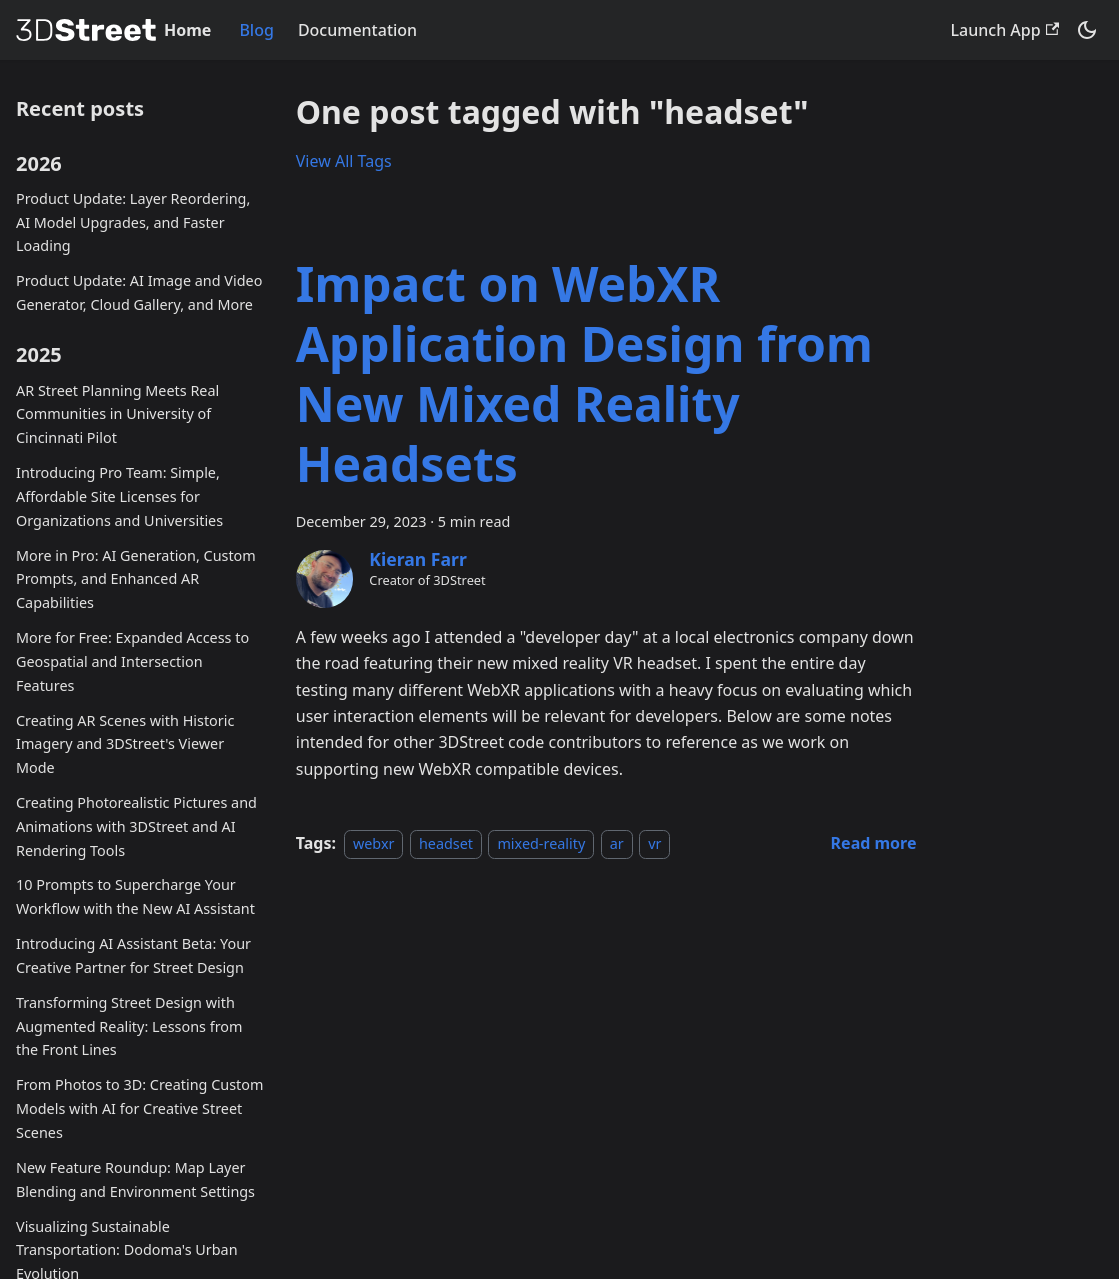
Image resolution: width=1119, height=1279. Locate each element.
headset (446, 843)
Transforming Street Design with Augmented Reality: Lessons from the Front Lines (129, 1026)
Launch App (1005, 30)
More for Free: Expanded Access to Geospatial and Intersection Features (132, 661)
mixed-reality (541, 843)
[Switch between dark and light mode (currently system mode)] (1087, 30)
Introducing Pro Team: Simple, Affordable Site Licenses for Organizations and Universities (119, 496)
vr (654, 843)
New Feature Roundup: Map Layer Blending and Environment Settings (135, 1179)
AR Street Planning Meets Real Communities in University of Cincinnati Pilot (117, 414)
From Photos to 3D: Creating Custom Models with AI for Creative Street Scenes (139, 1108)
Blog (256, 30)
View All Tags (344, 161)
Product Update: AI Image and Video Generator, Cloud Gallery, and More (139, 292)
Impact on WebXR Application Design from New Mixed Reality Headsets (584, 373)
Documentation (357, 30)
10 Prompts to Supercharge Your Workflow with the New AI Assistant (135, 896)
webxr (374, 843)
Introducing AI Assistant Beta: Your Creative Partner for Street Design (133, 955)
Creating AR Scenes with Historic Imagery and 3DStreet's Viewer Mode (125, 744)
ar (617, 843)
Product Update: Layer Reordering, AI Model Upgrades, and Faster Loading (133, 222)
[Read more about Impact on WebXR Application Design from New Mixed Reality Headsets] (874, 843)
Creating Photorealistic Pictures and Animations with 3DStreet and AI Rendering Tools (136, 826)
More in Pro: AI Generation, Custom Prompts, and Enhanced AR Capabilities (136, 579)
